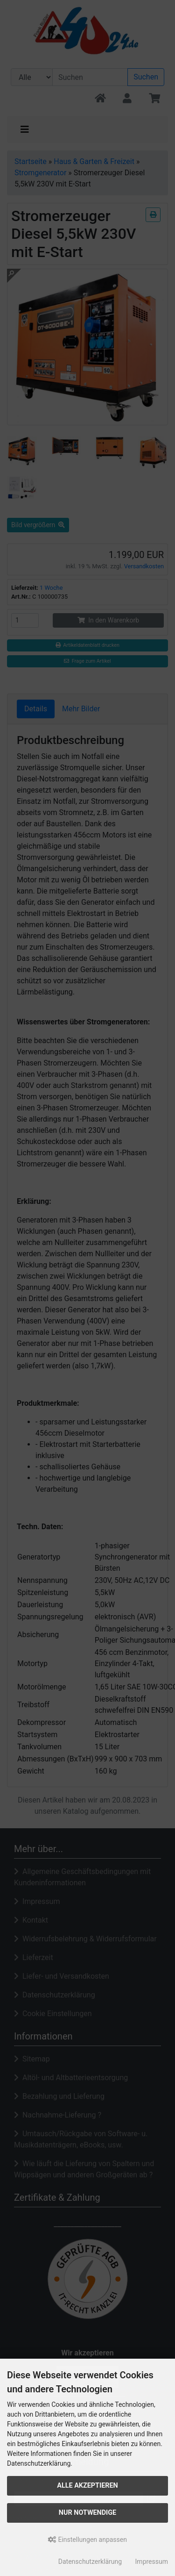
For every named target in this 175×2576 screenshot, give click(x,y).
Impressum (151, 2561)
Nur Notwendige (87, 2513)
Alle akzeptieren (87, 2486)
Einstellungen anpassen (87, 2539)
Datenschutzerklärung (90, 2561)
